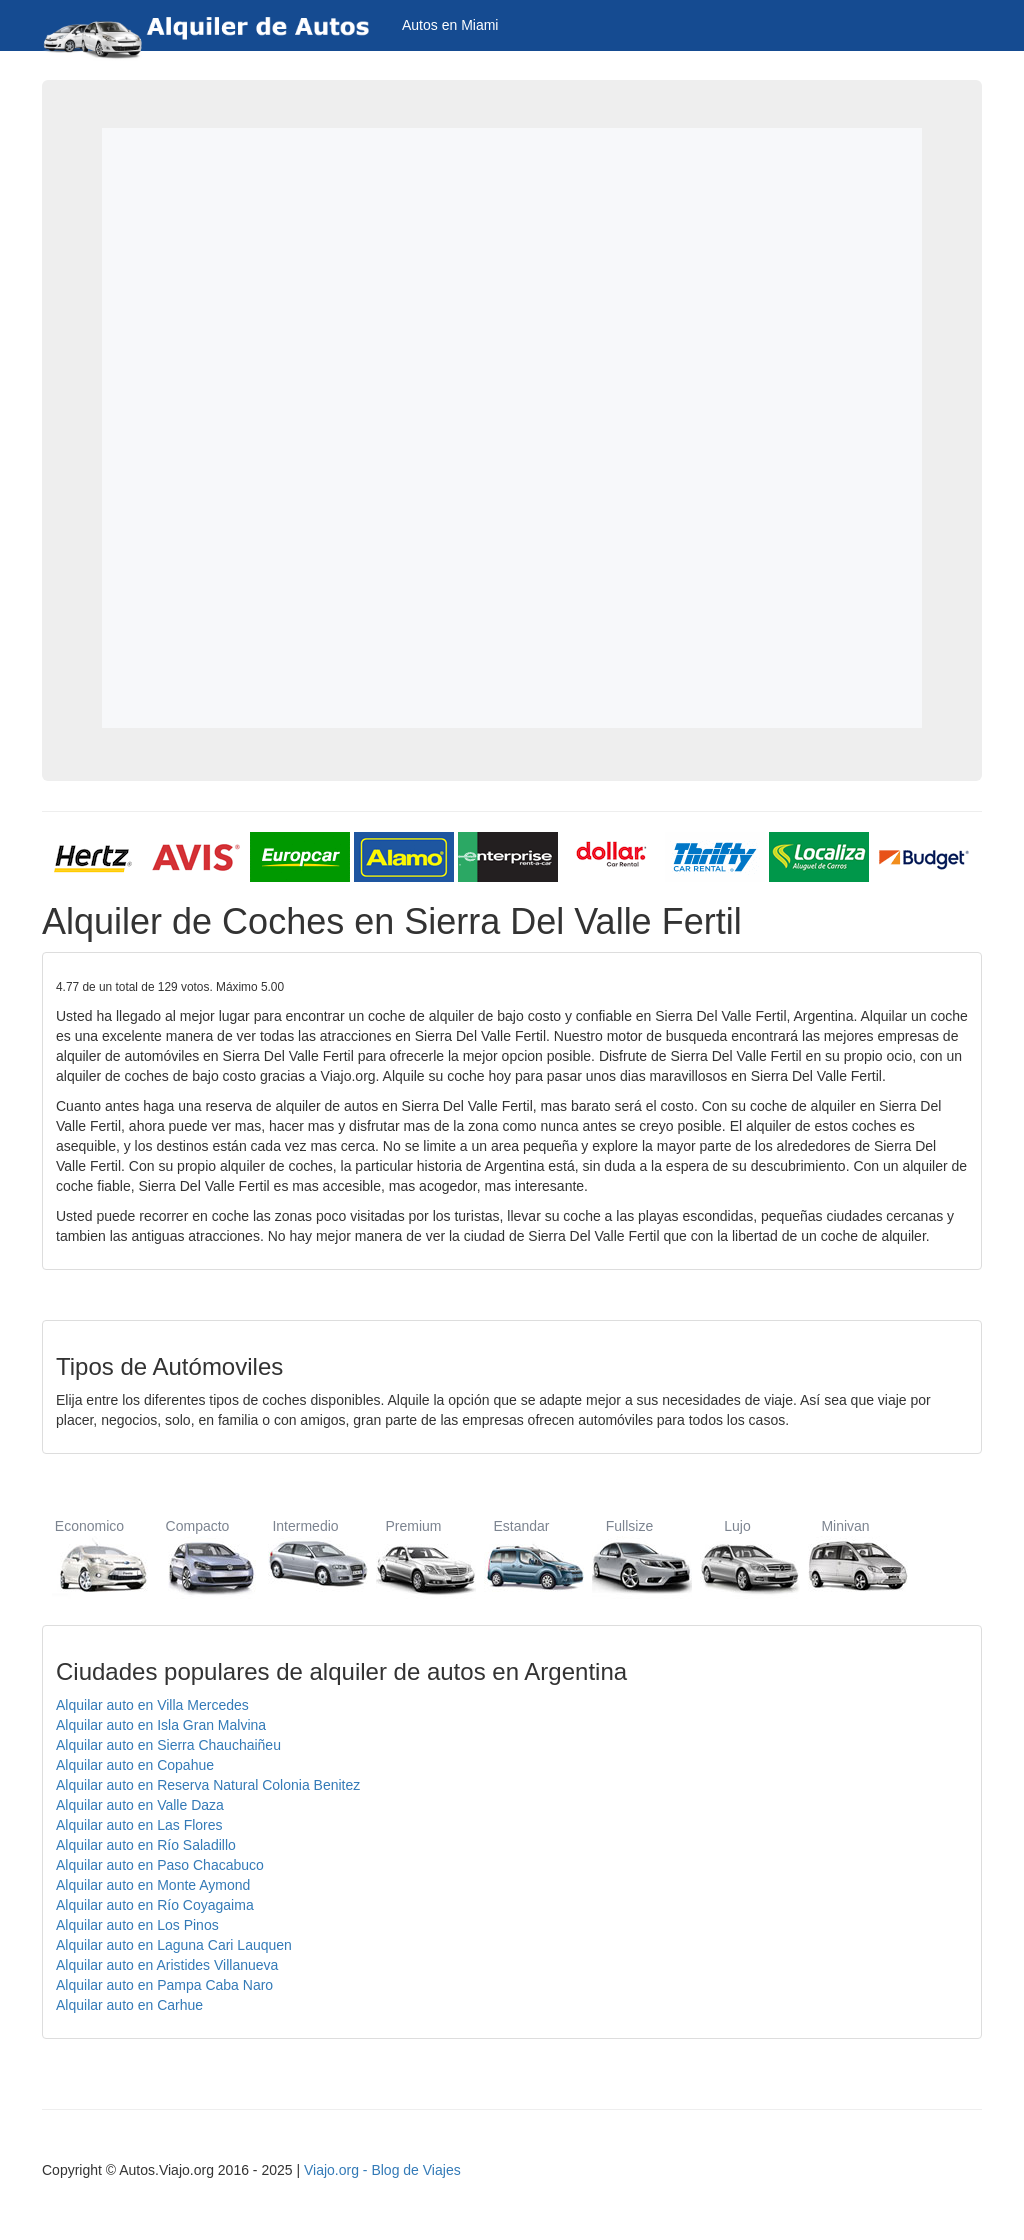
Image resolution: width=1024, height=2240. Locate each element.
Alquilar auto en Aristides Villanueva (167, 1965)
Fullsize (629, 1556)
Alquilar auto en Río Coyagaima (155, 1905)
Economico (89, 1556)
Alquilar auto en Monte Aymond (153, 1885)
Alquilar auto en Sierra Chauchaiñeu (168, 1745)
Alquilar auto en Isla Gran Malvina (161, 1725)
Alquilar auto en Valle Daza (140, 1805)
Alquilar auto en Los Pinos (137, 1925)
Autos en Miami (450, 25)
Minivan (845, 1556)
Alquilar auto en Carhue (129, 2005)
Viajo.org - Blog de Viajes (382, 2170)
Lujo (737, 1556)
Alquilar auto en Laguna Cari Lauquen (174, 1945)
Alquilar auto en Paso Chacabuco (160, 1865)
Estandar (521, 1556)
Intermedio (305, 1556)
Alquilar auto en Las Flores (139, 1825)
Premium (413, 1556)
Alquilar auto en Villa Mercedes (152, 1705)
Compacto (197, 1556)
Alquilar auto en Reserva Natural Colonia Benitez (208, 1785)
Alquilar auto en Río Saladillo (146, 1845)
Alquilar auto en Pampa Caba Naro (164, 1985)
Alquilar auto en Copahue (135, 1765)
